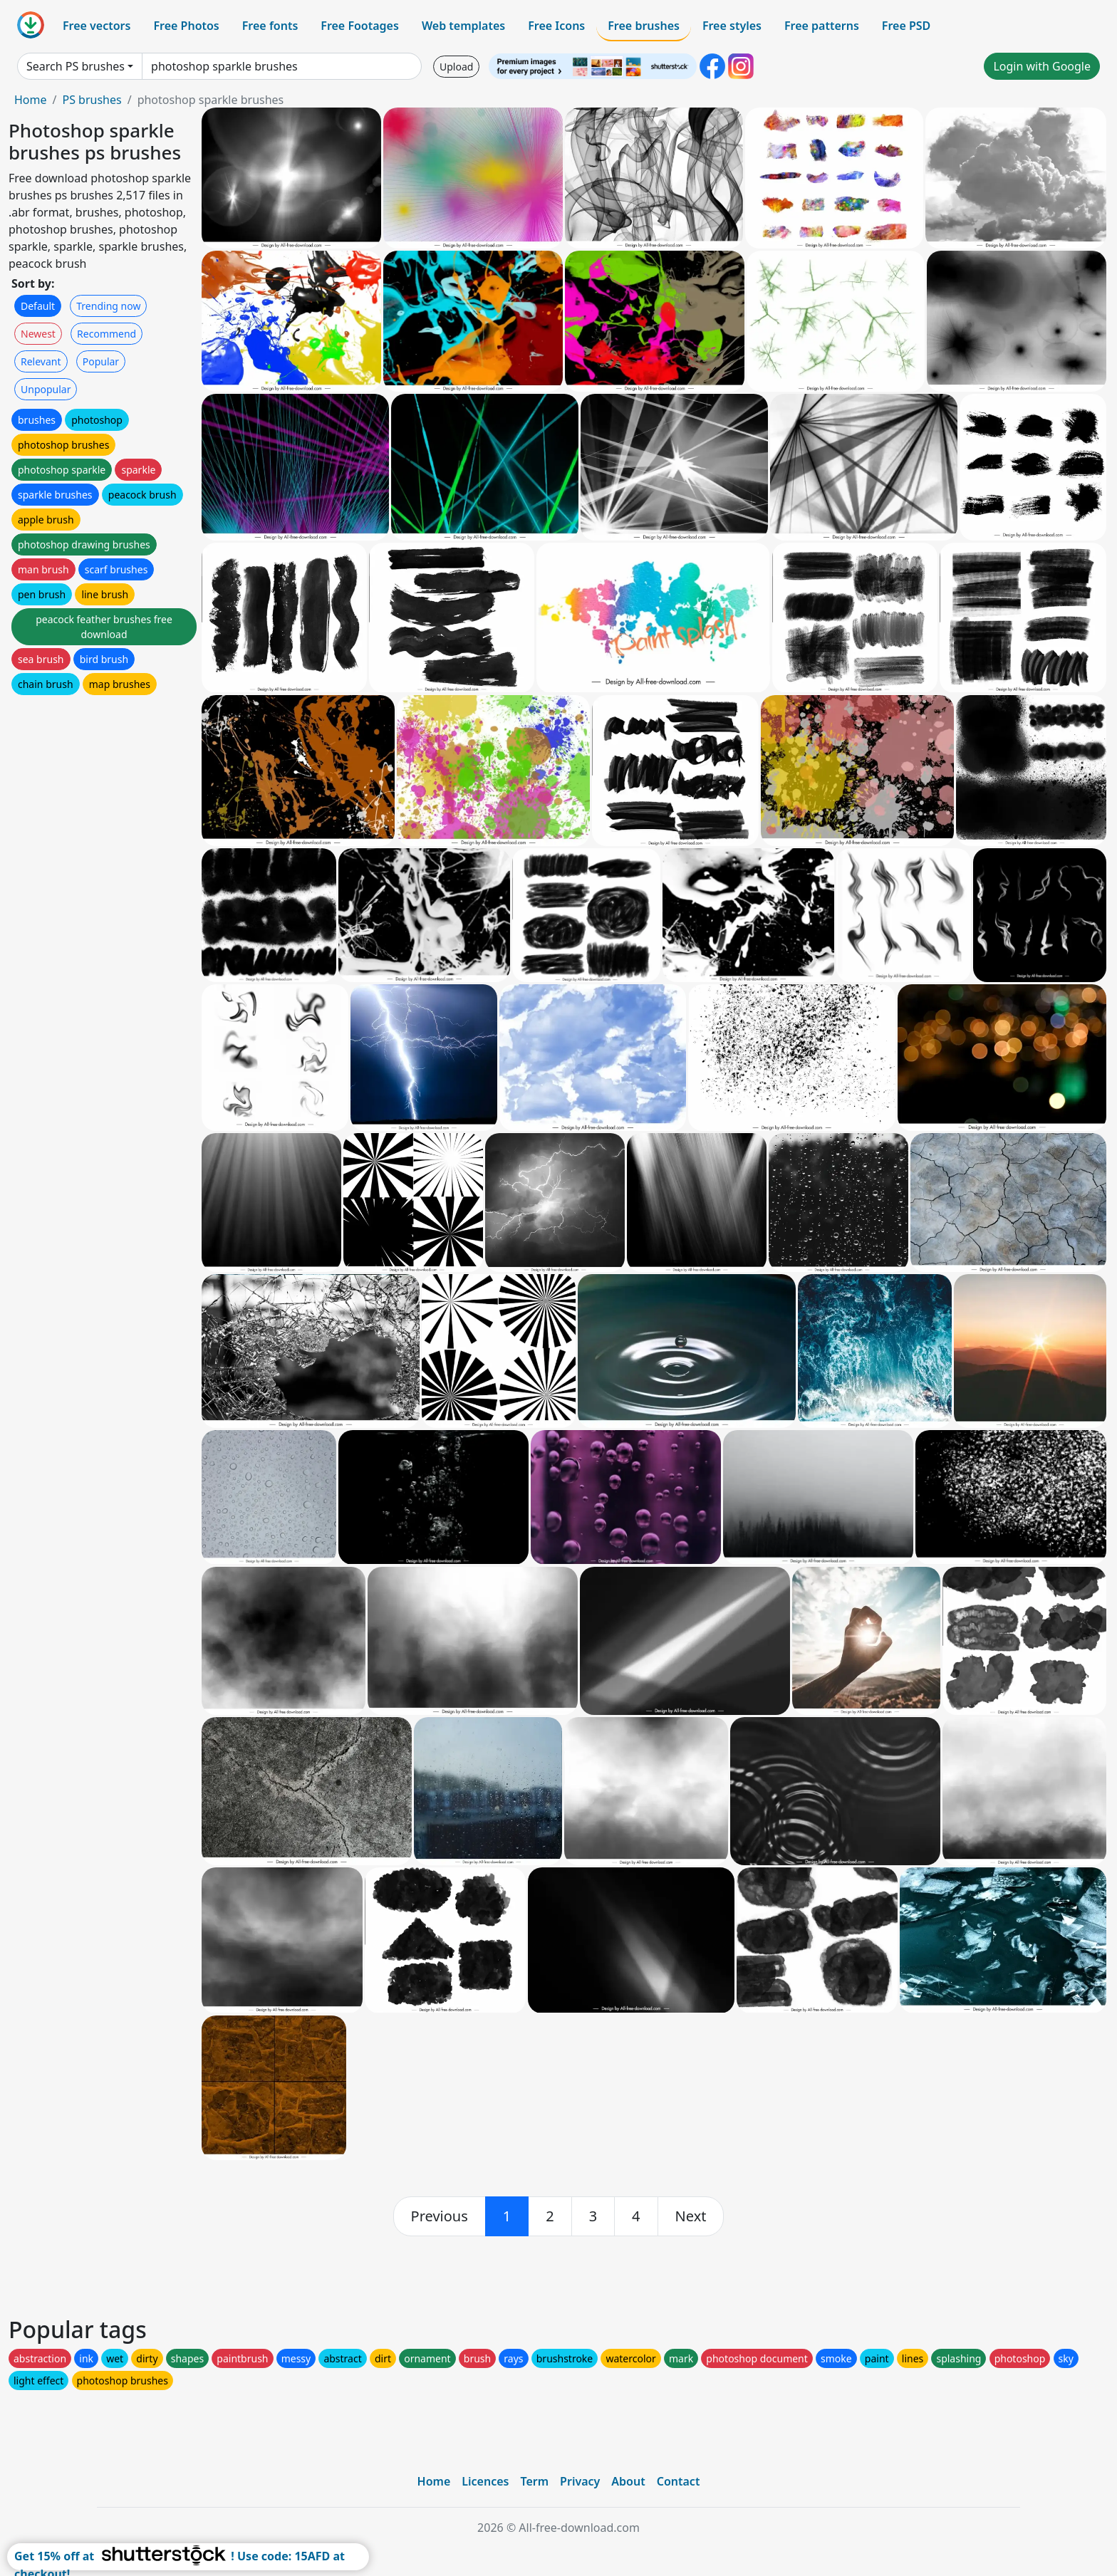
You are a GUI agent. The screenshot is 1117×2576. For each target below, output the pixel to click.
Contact (678, 2481)
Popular (101, 361)
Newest (38, 333)
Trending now (108, 306)
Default (38, 306)
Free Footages (360, 25)
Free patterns (821, 25)
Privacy (580, 2481)
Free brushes (644, 25)
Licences (485, 2481)
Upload (456, 66)
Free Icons (556, 25)
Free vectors (96, 25)
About (628, 2481)
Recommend (106, 333)
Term (534, 2481)
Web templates (463, 25)
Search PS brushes (75, 66)
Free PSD (906, 25)
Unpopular (46, 389)
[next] (691, 2216)
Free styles (732, 25)
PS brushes (91, 100)
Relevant (41, 361)
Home (30, 100)
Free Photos (186, 25)
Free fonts (270, 25)
